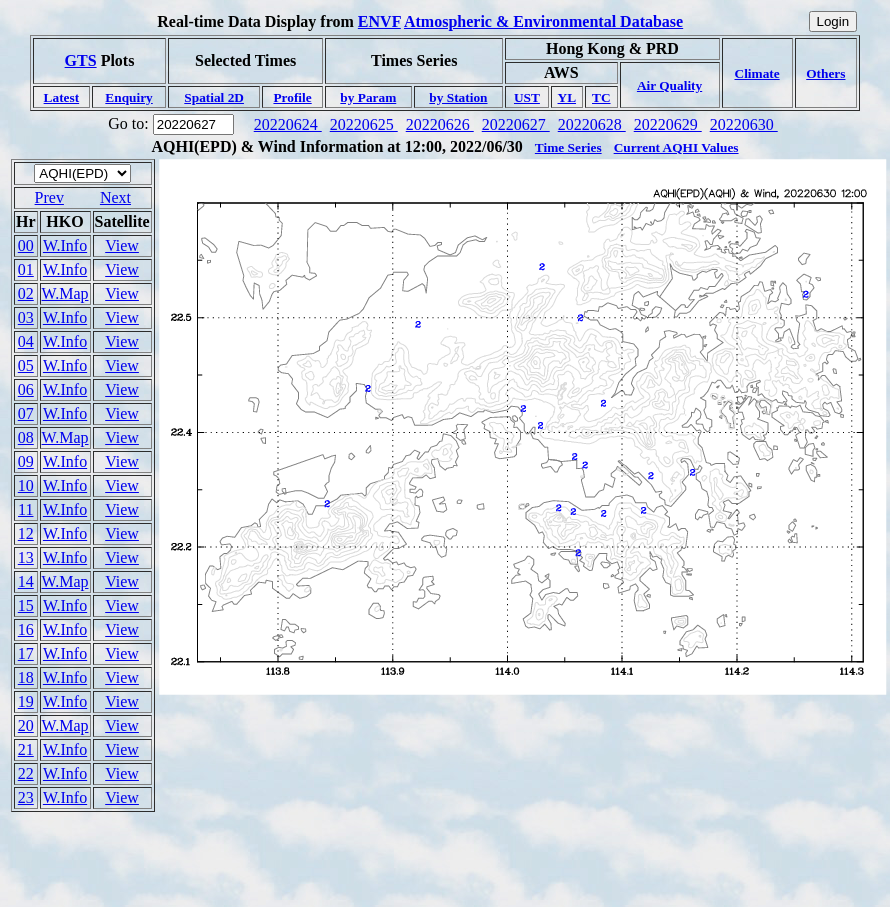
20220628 (592, 124)
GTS (81, 60)
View (122, 245)
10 (26, 485)
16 (26, 629)
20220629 (668, 124)
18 (26, 677)
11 (25, 509)
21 (26, 749)
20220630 (744, 124)
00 (26, 245)
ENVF (379, 21)
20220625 (364, 124)
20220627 (516, 124)
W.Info (65, 245)
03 (26, 317)
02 (26, 293)
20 (26, 725)
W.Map (65, 293)
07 (26, 413)
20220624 (288, 124)
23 (26, 797)
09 (26, 461)
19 (26, 701)
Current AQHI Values (676, 147)
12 (26, 533)
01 (26, 269)
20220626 (440, 124)
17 (26, 653)
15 (26, 605)
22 (26, 773)
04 (26, 341)
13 (26, 557)
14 (26, 581)
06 (26, 389)
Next (115, 197)
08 (26, 437)
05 (26, 365)
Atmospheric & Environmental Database (543, 21)
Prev (49, 197)
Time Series (568, 147)
